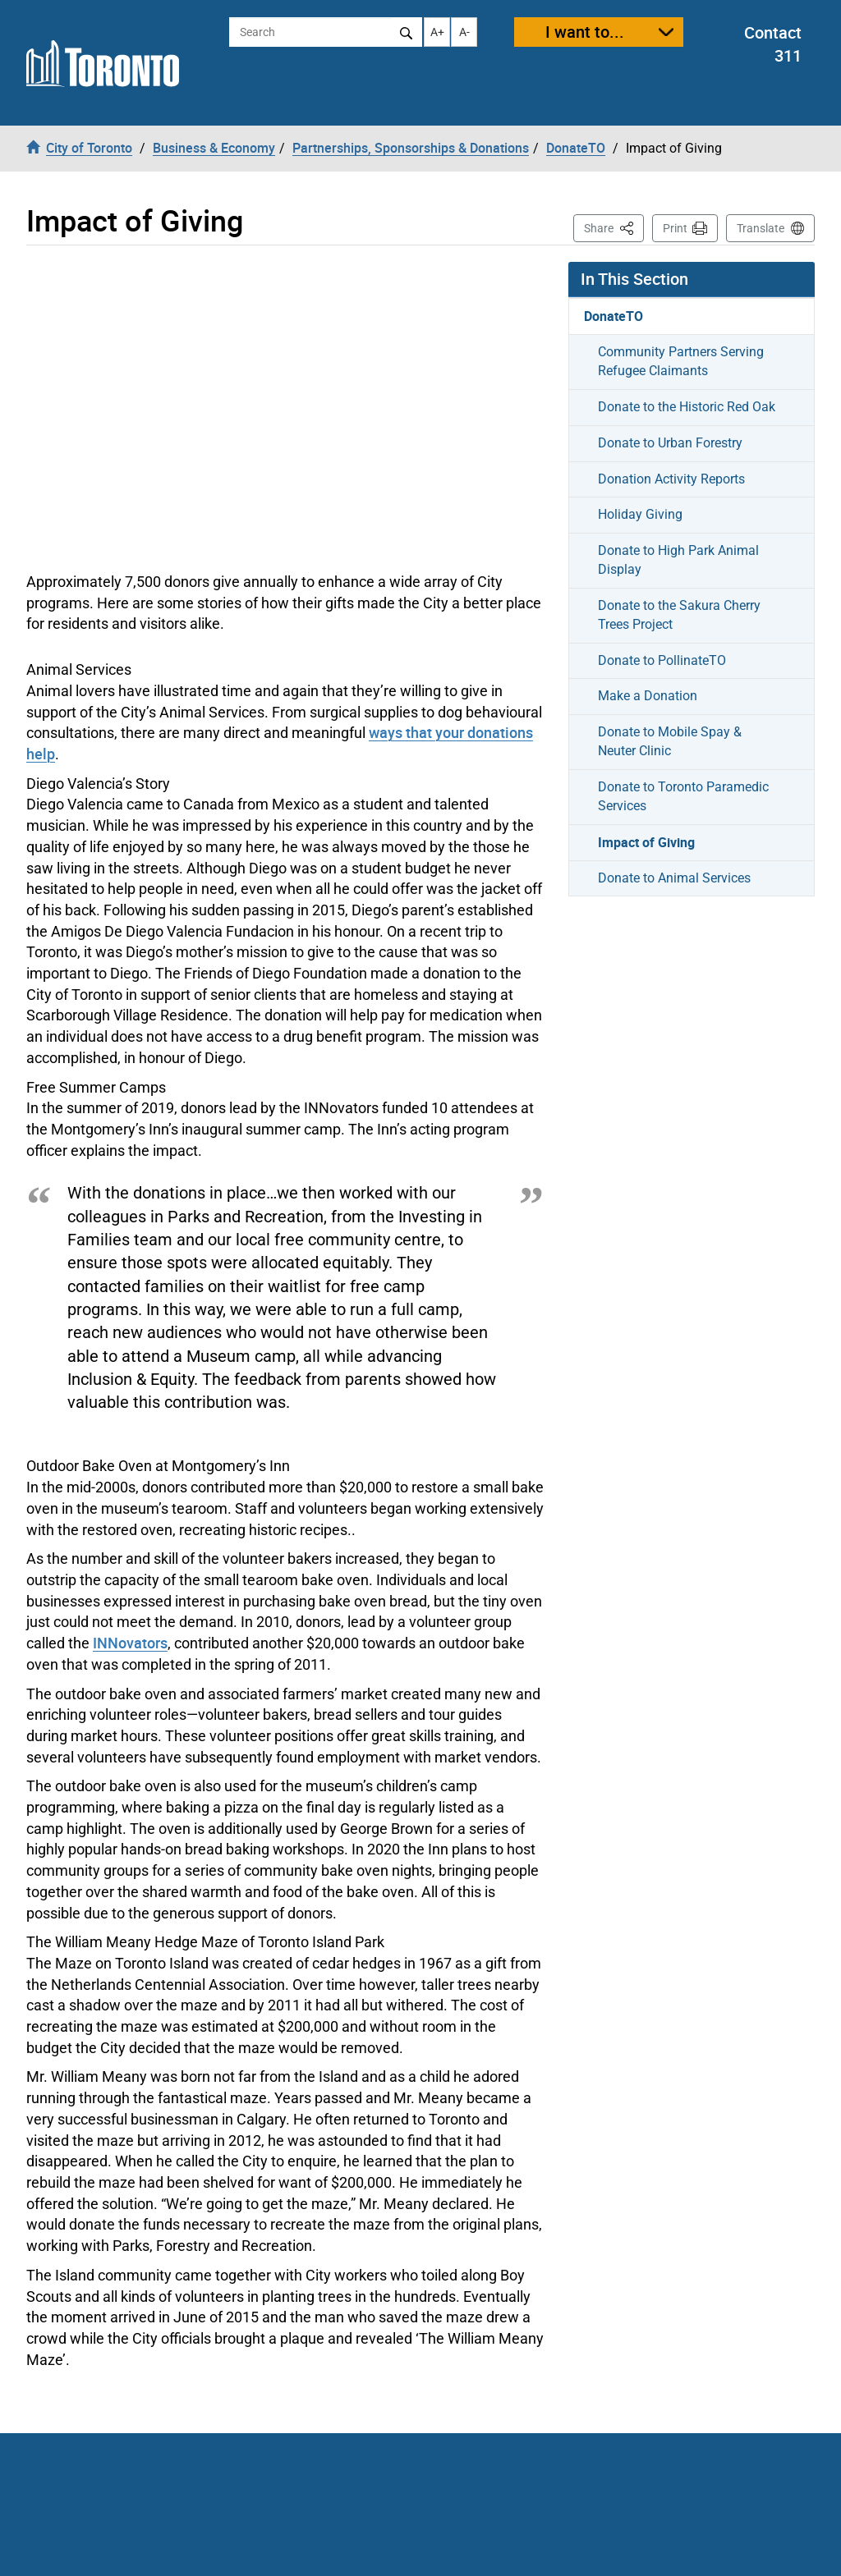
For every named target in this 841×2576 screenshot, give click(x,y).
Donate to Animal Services (674, 878)
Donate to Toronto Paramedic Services (683, 796)
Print (675, 228)
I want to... (584, 32)
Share (614, 227)
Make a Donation (647, 696)
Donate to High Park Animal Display (678, 560)
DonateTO (613, 316)
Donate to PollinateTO (662, 660)
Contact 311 (773, 44)
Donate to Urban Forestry (670, 443)
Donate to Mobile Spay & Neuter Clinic (670, 741)
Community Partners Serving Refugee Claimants (681, 361)
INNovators (130, 1642)
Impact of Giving (646, 842)
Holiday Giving (640, 514)
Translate (760, 228)
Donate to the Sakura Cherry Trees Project (679, 615)
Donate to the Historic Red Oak (686, 407)
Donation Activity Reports (671, 479)
